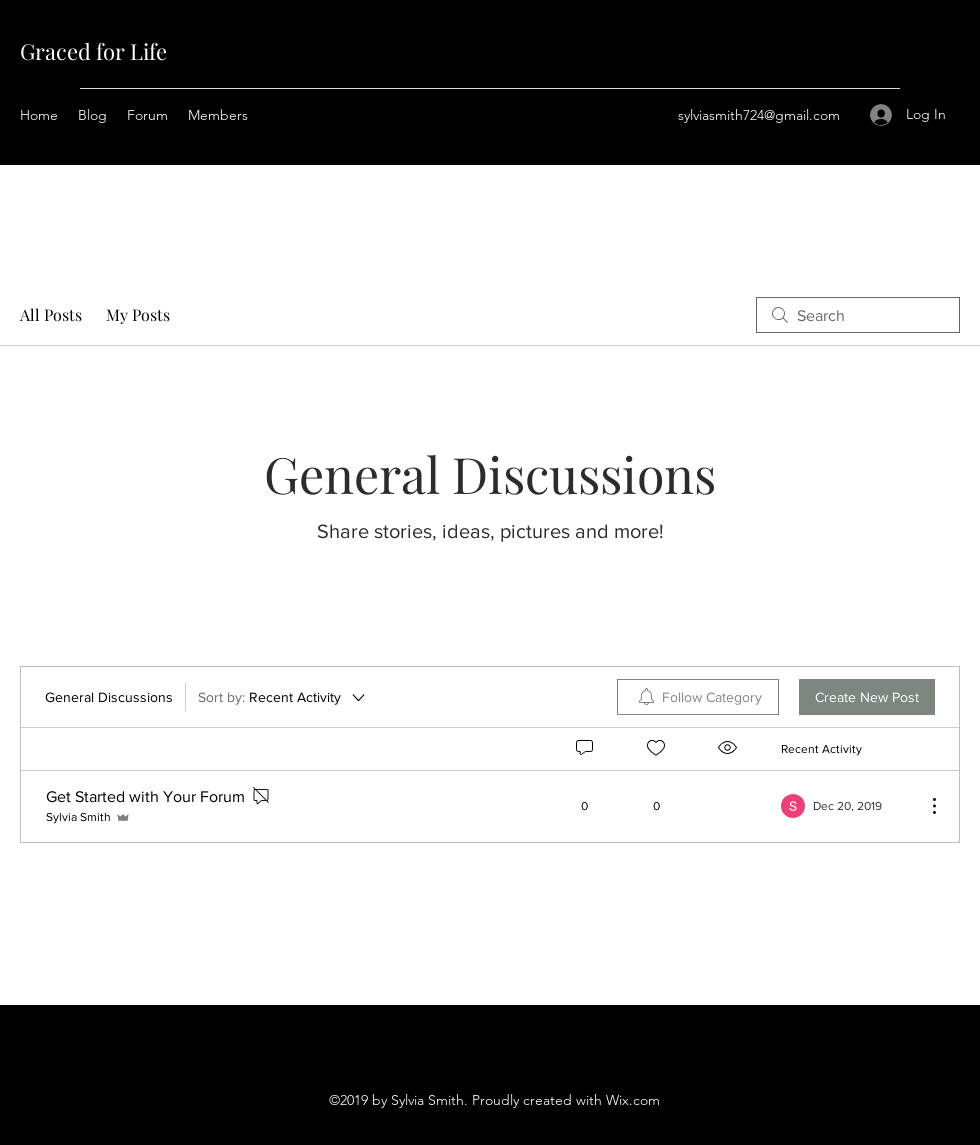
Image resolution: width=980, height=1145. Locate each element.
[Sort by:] (283, 697)
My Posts (138, 314)
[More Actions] (924, 806)
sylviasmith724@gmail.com (759, 115)
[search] (858, 315)
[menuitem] (698, 697)
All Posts (51, 314)
